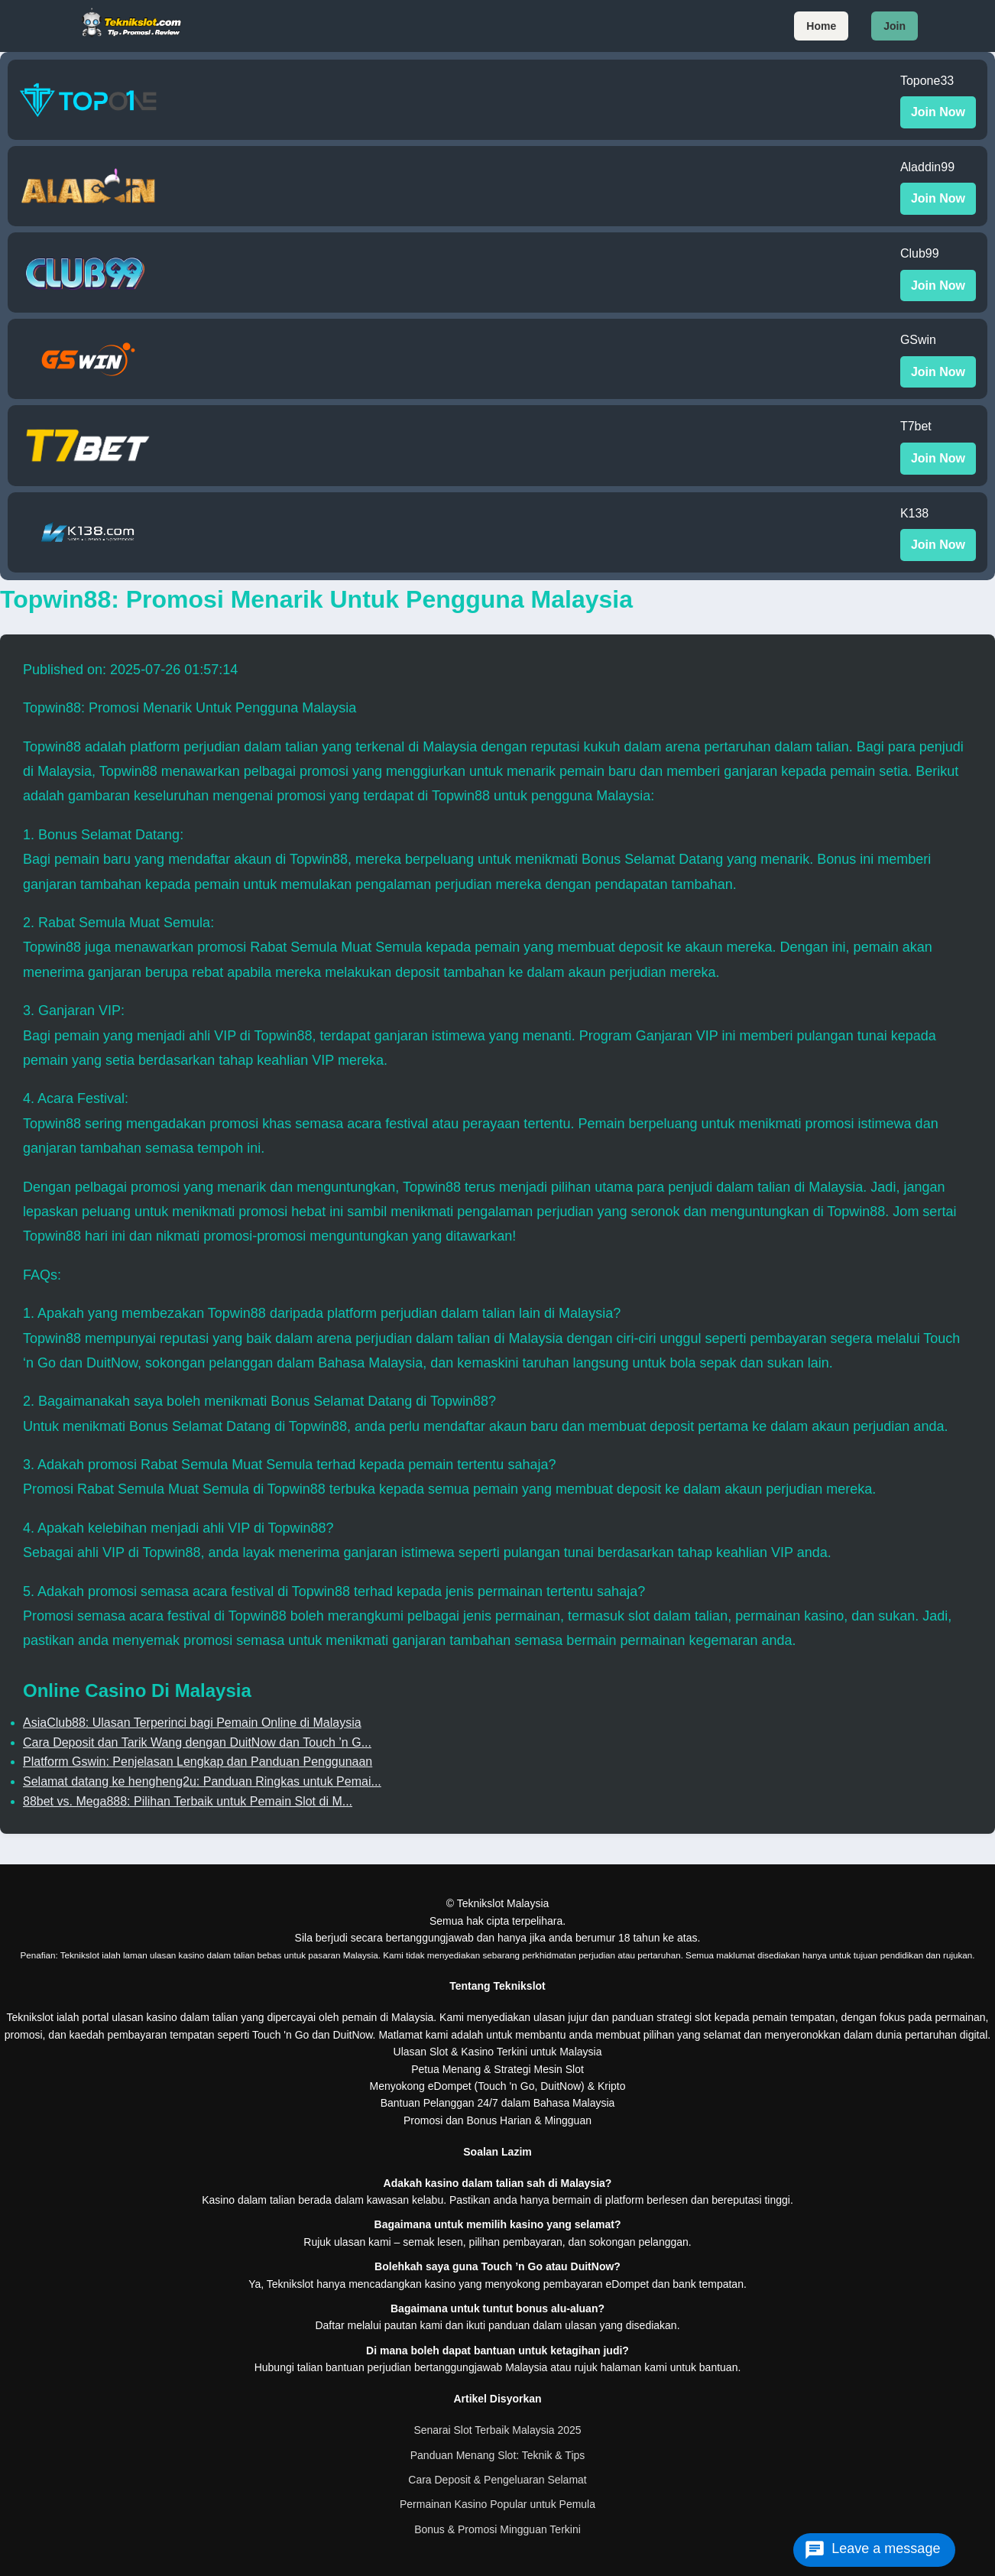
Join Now (938, 111)
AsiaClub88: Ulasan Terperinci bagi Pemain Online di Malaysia (192, 1722)
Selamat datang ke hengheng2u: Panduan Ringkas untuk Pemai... (202, 1781)
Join (894, 26)
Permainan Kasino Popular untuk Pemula (497, 2504)
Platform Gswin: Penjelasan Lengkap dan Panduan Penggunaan (197, 1761)
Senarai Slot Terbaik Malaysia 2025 (497, 2430)
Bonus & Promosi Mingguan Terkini (497, 2529)
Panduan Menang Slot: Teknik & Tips (497, 2455)
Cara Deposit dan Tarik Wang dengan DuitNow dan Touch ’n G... (197, 1742)
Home (821, 26)
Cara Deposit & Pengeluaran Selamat (497, 2480)
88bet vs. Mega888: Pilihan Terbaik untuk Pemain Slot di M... (187, 1801)
